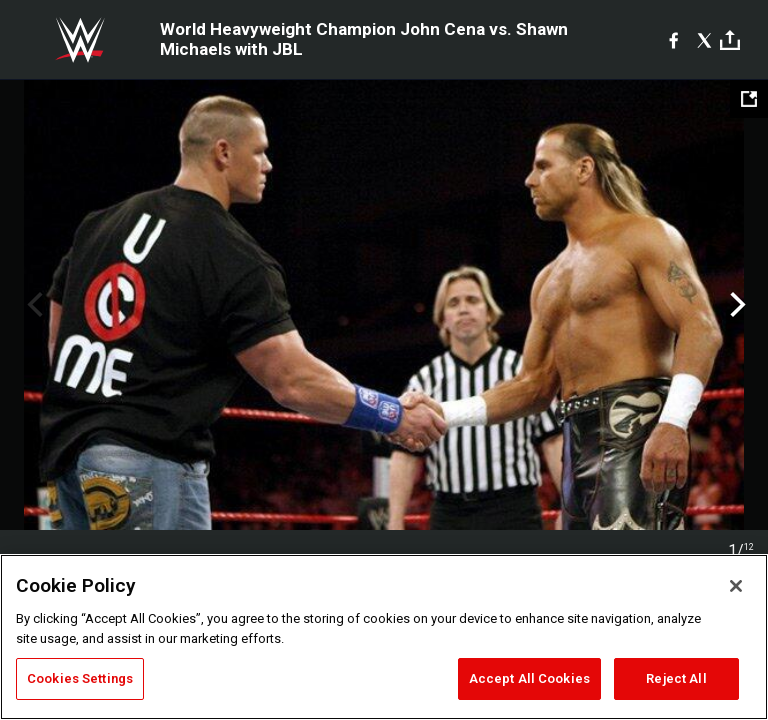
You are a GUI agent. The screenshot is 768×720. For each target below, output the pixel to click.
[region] (384, 637)
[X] (704, 40)
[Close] (736, 586)
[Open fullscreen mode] (749, 99)
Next (735, 305)
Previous (32, 305)
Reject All (676, 678)
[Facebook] (673, 40)
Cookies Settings (80, 678)
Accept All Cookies (529, 678)
